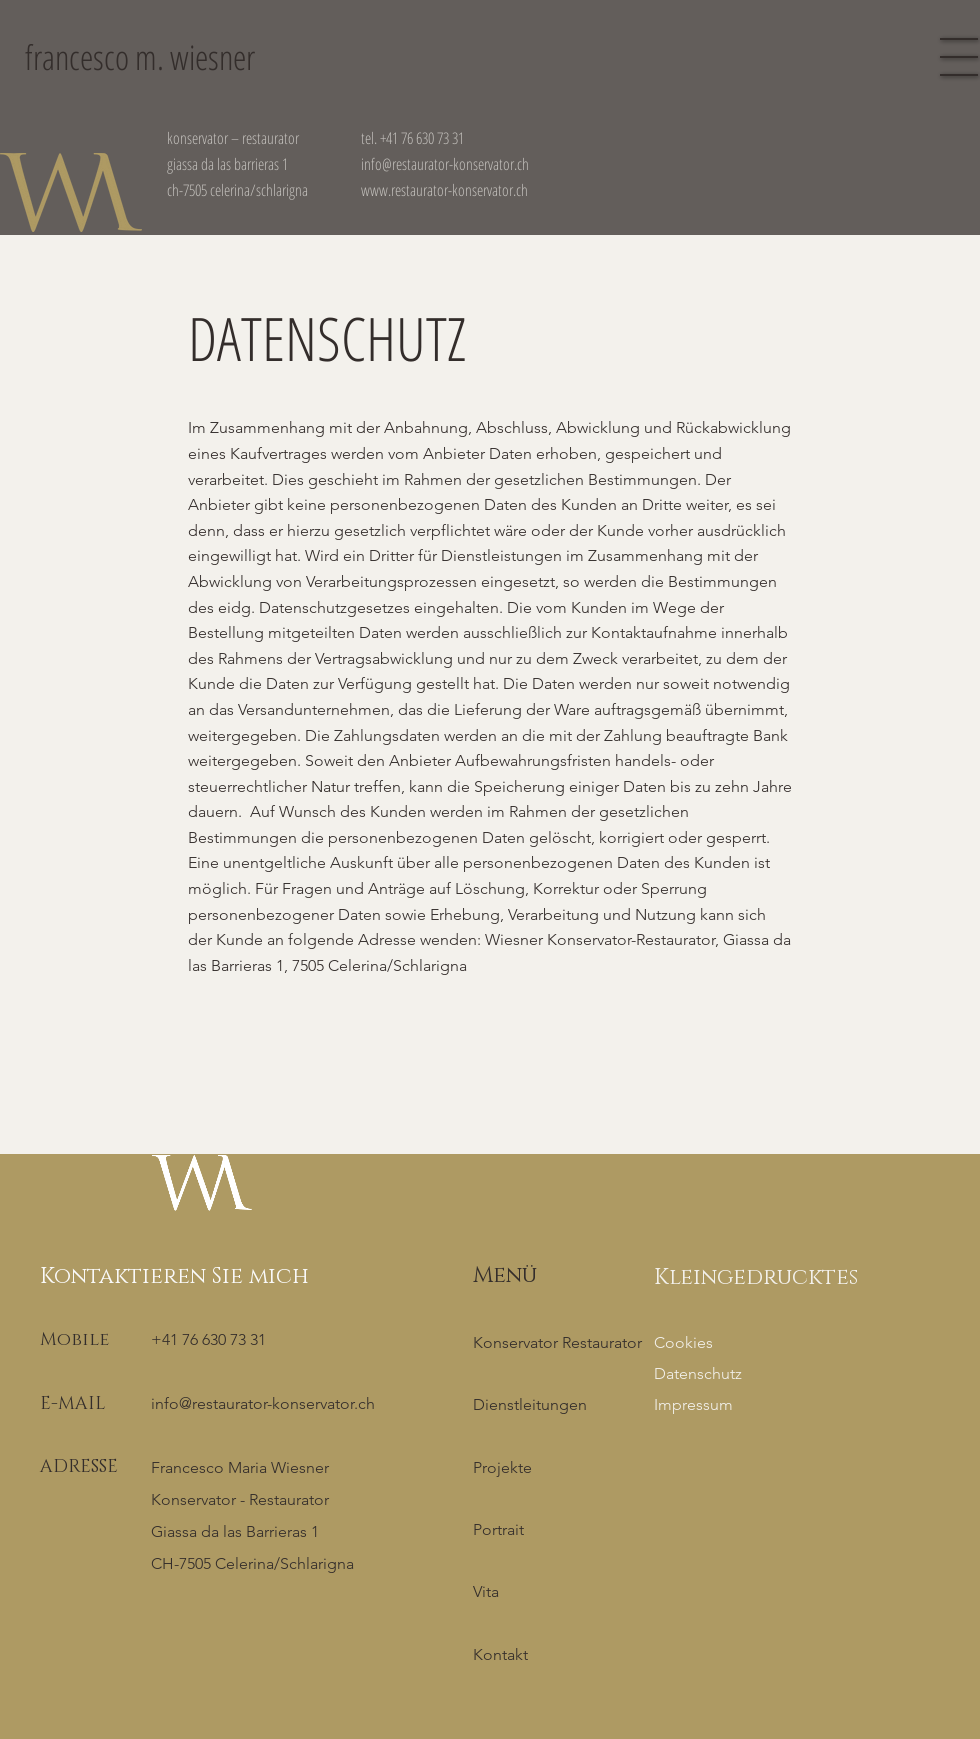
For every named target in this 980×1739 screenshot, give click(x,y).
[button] (959, 57)
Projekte (502, 1467)
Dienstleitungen (530, 1404)
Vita (486, 1591)
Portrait (498, 1529)
